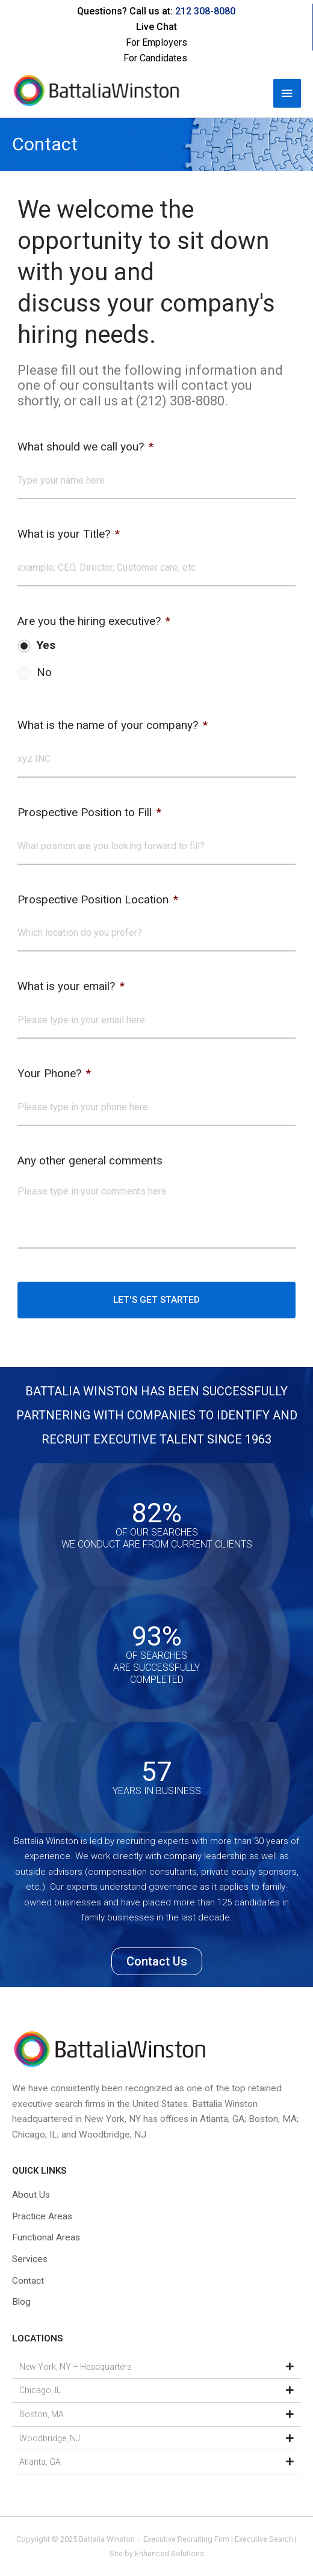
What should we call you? (85, 446)
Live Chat (156, 26)
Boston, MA (41, 2414)
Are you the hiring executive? (93, 621)
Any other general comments (90, 1160)
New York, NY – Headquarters (75, 2367)
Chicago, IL (40, 2390)
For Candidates (155, 58)
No (44, 672)
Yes (46, 645)
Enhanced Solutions (169, 2553)
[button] (156, 2367)
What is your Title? (68, 534)
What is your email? (71, 986)
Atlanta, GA (40, 2462)
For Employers (156, 42)
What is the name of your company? (112, 725)
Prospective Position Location (97, 899)
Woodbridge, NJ (49, 2438)
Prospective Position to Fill (89, 812)
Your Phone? (54, 1073)
